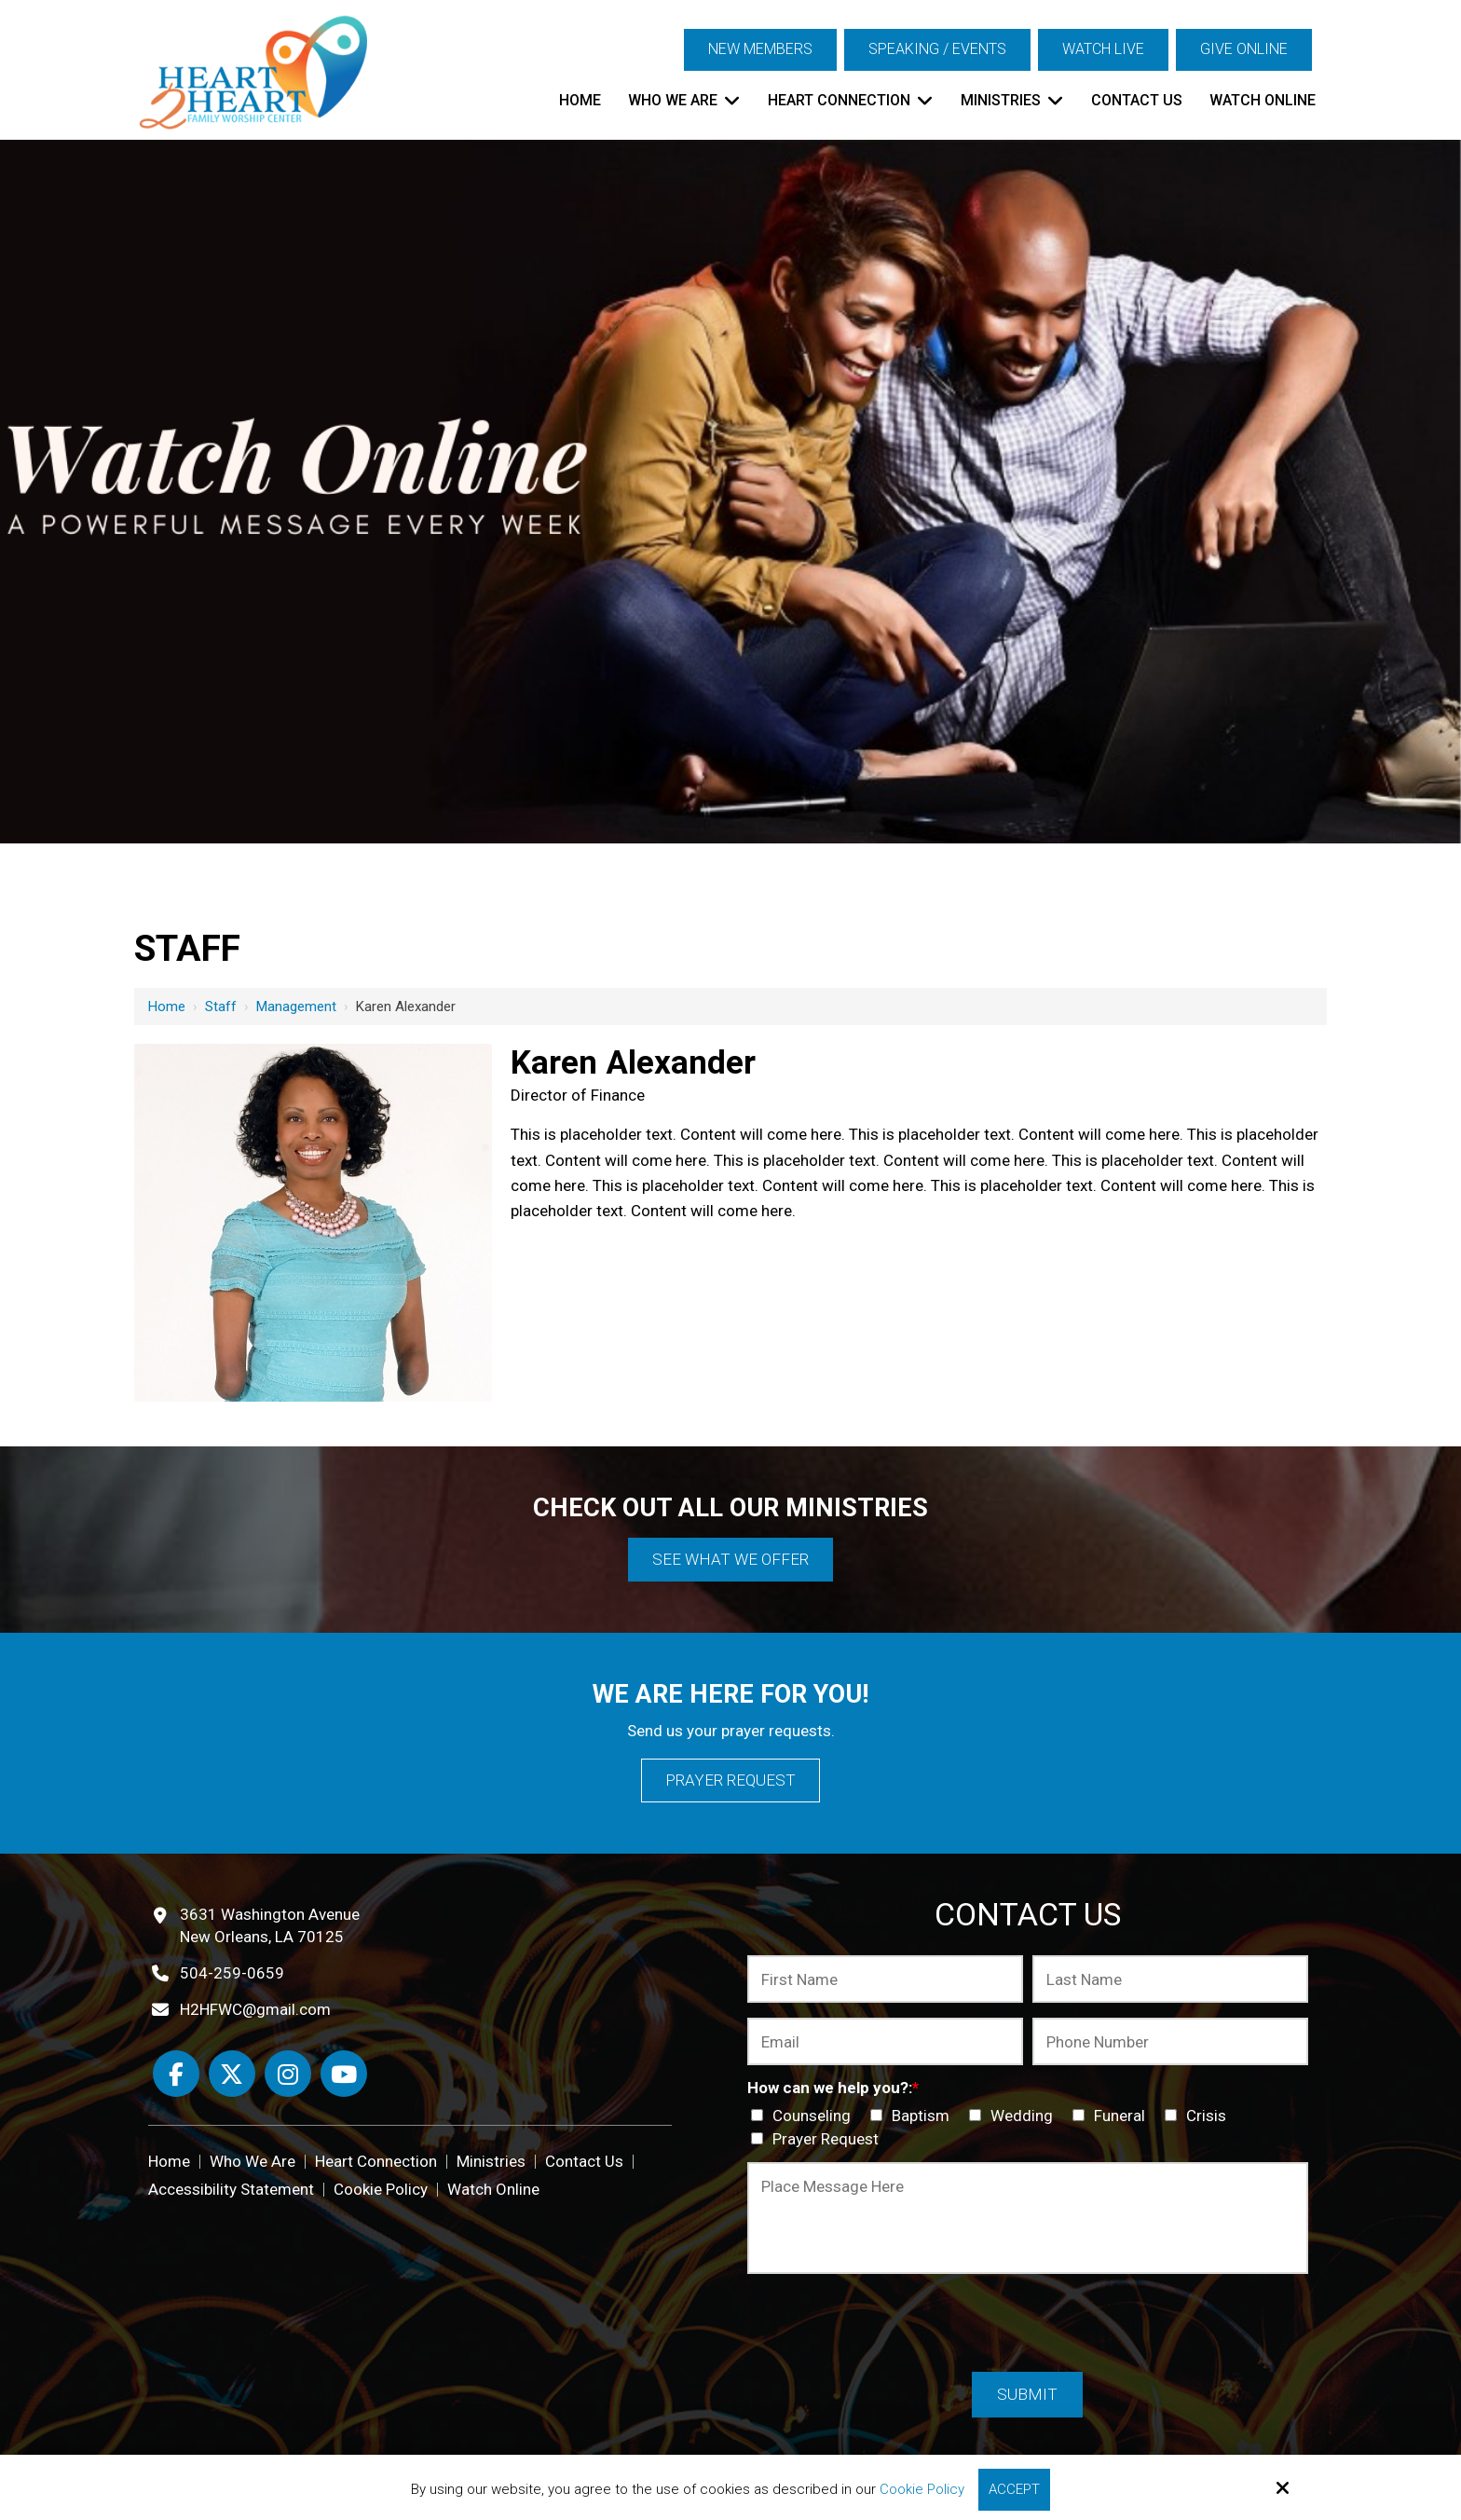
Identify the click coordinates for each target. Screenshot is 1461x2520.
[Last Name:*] (1170, 1979)
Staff (221, 1006)
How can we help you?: (833, 2087)
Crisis (1199, 2115)
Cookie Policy (922, 2489)
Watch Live (1103, 49)
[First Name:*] (885, 1979)
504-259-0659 (232, 1973)
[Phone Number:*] (1170, 2041)
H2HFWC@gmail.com (255, 2009)
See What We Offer (730, 1559)
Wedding (1014, 2115)
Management (296, 1006)
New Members (760, 49)
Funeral (1112, 2115)
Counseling (804, 2115)
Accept (1014, 2489)
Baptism (913, 2115)
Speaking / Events (937, 49)
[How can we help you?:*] (757, 2115)
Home (166, 1006)
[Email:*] (885, 2041)
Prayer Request (730, 1780)
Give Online (1244, 49)
